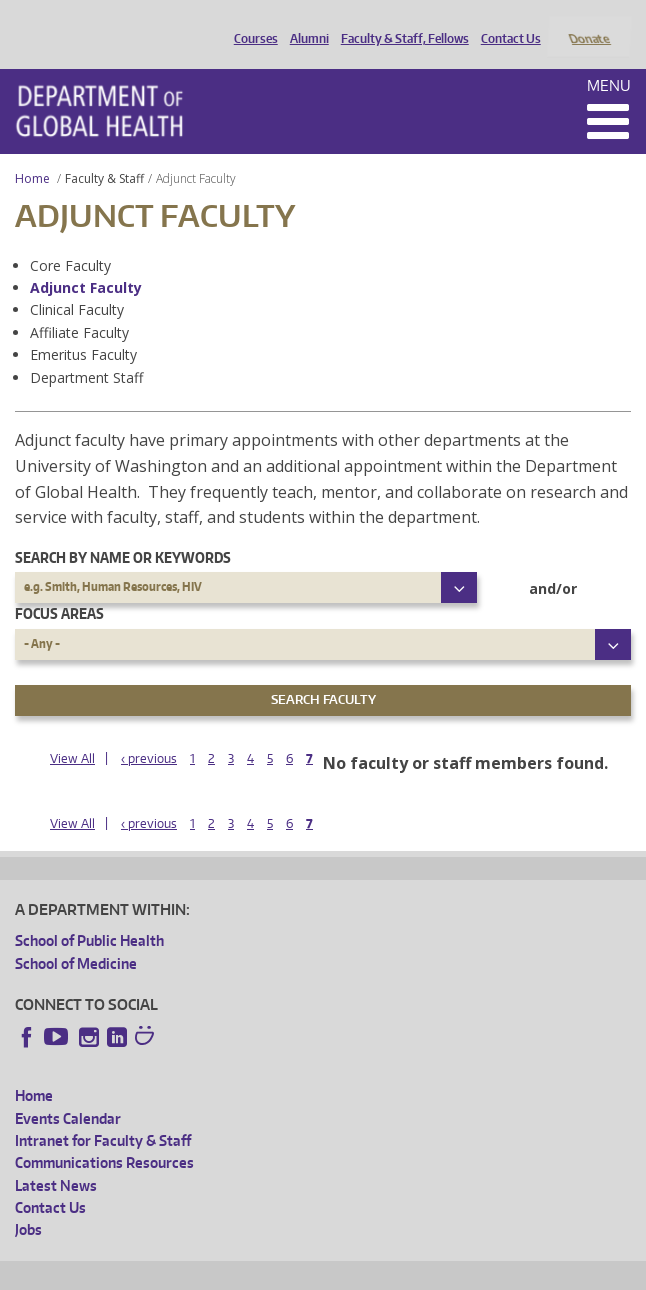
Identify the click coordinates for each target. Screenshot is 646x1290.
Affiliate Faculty (79, 305)
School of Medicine (76, 936)
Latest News (56, 1158)
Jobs (28, 1203)
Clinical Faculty (77, 283)
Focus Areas (59, 587)
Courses (251, 23)
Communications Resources (104, 1136)
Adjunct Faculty (86, 260)
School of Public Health (89, 914)
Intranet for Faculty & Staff (103, 1113)
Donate (588, 23)
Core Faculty (70, 238)
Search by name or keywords (123, 530)
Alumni (304, 23)
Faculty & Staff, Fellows (400, 23)
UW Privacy (280, 1271)
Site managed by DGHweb (480, 1271)
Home (32, 151)
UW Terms (361, 1271)
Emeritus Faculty (83, 328)
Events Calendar (68, 1091)
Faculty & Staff (104, 151)
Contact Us (506, 23)
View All (72, 731)
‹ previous (149, 731)
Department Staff (86, 350)
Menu (609, 58)
